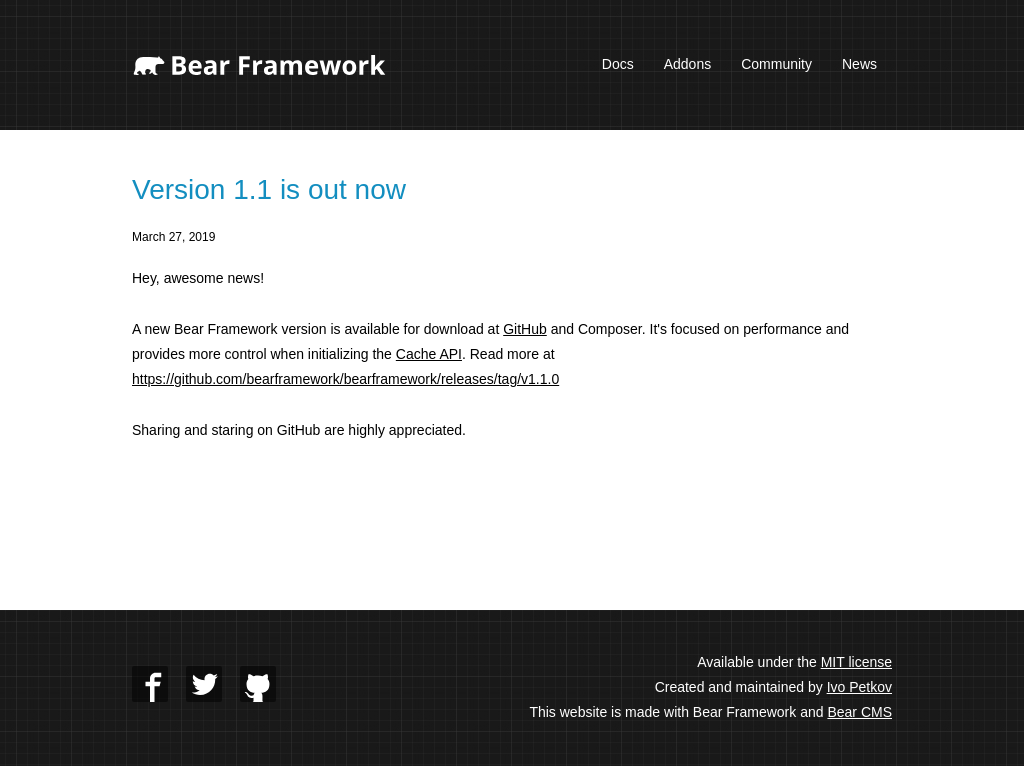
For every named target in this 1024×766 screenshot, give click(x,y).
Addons (687, 64)
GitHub (525, 329)
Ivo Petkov (859, 687)
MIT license (856, 662)
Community (776, 64)
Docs (618, 64)
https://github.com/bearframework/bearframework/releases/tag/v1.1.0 (345, 379)
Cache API (429, 354)
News (859, 64)
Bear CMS (859, 712)
